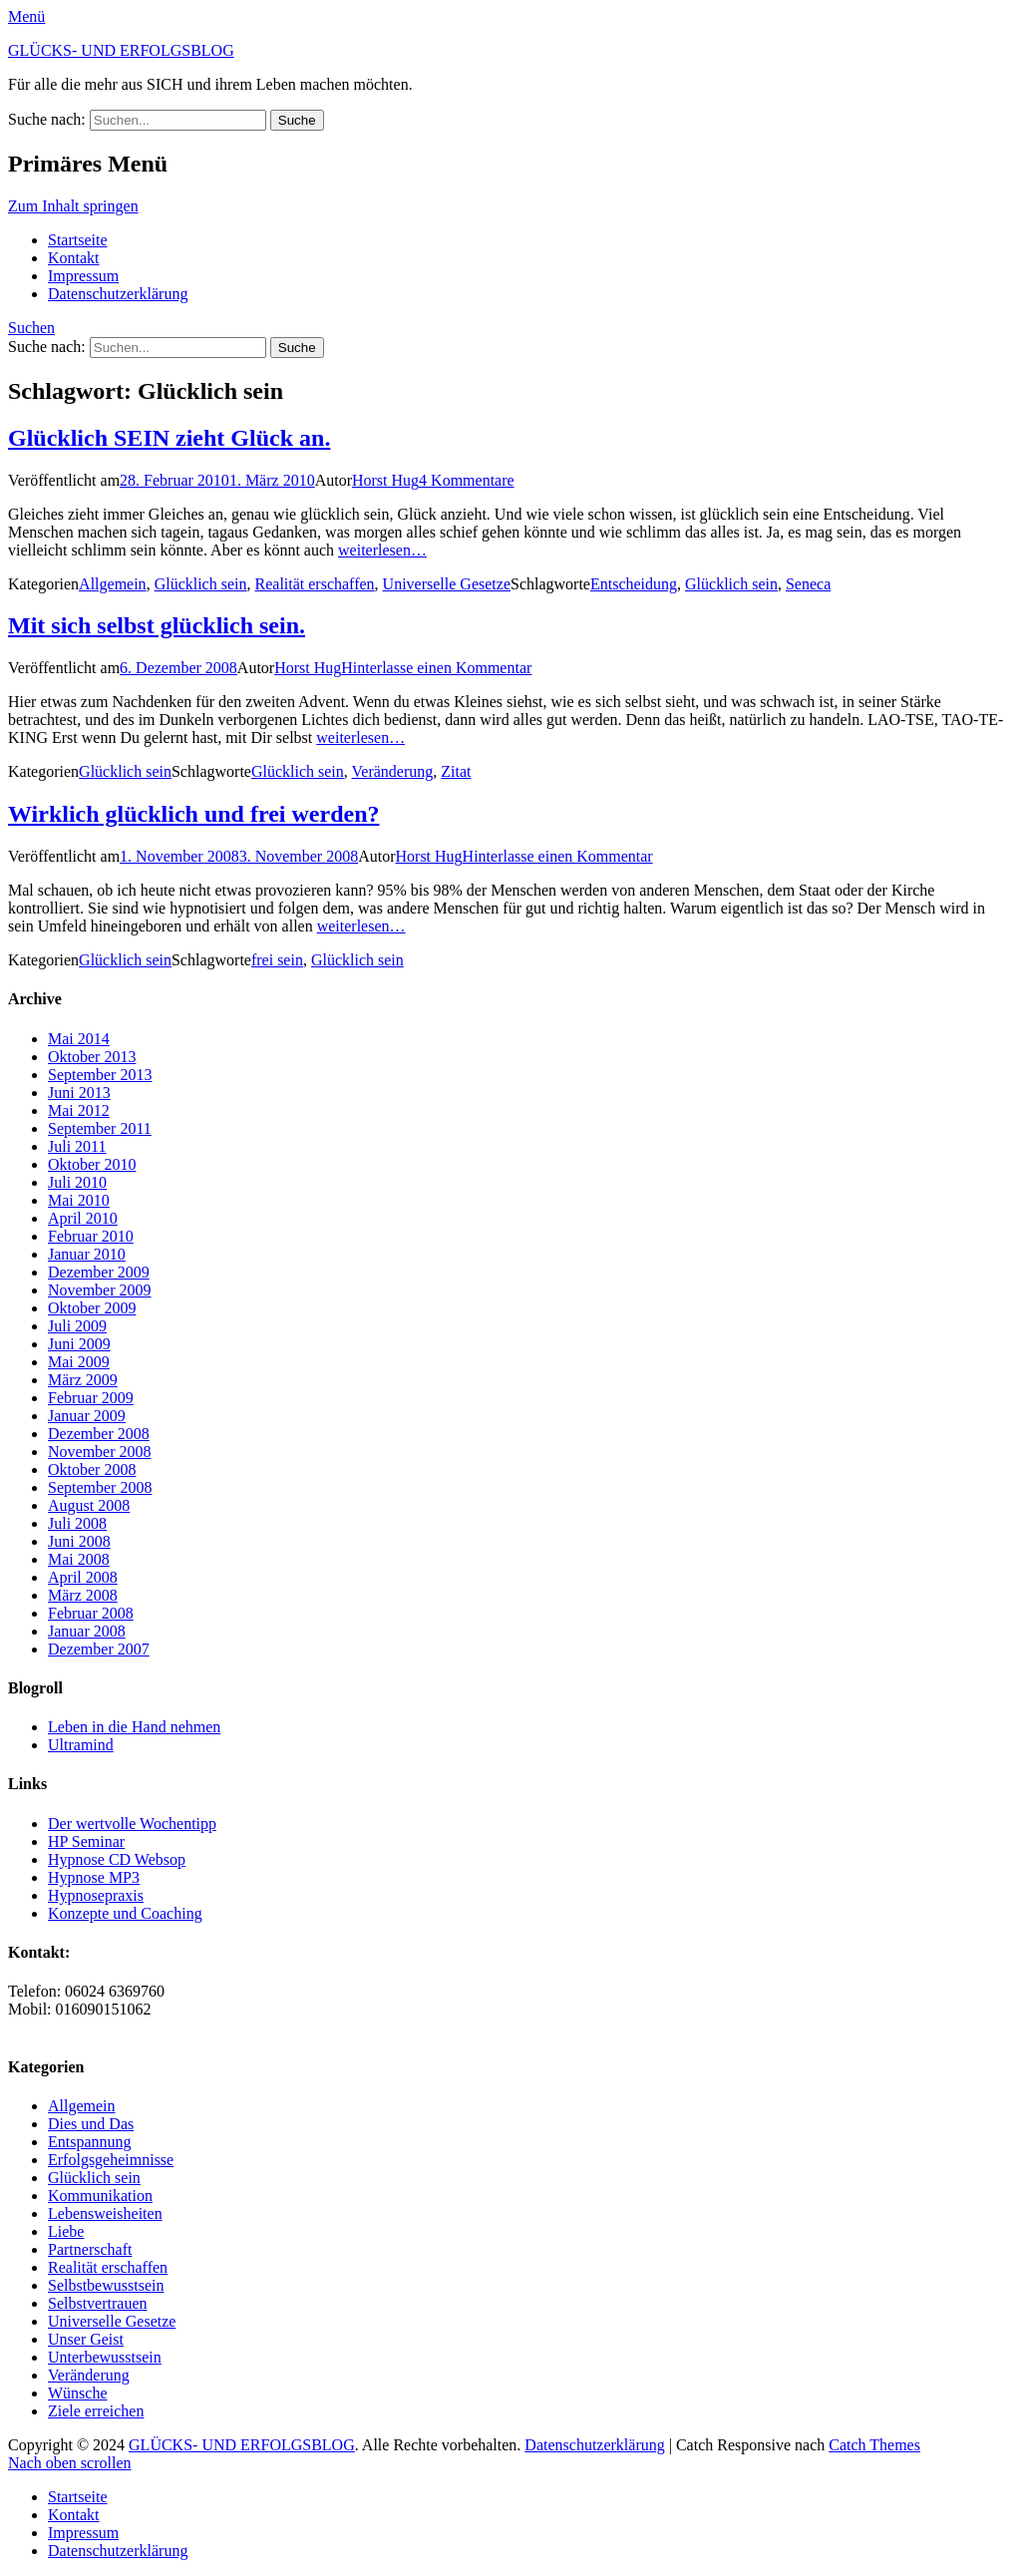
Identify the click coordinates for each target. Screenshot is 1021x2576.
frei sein (277, 959)
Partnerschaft (90, 2249)
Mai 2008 (79, 1559)
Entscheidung (633, 583)
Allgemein (113, 583)
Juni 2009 (79, 1343)
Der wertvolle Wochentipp (132, 1823)
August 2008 (89, 1505)
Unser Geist (86, 2339)
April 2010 (83, 1218)
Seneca (808, 583)
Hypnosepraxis (96, 1895)
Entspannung (90, 2141)
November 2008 (100, 1451)
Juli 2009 (77, 1325)
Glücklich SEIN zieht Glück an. (169, 438)
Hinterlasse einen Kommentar (436, 667)
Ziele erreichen (96, 2410)
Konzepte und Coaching (125, 1913)
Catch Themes (874, 2444)
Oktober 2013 (92, 1056)
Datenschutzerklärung (117, 293)
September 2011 (100, 1128)
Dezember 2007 (99, 1649)
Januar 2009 (87, 1415)
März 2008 (83, 1595)
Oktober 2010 (92, 1164)
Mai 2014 (79, 1038)
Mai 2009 (79, 1361)
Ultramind (81, 1744)
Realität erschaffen (315, 583)
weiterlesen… (382, 550)
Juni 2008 (79, 1541)
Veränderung (393, 771)
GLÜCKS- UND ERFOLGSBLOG (121, 50)
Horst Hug (385, 480)
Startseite (78, 239)
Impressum (83, 275)
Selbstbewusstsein (106, 2285)
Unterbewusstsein (105, 2357)
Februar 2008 (91, 1613)
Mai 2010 (79, 1200)
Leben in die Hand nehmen (134, 1726)
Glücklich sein (201, 583)
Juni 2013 (79, 1092)
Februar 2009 (91, 1397)
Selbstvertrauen (98, 2303)
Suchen (31, 327)
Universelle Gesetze (446, 583)
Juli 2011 (77, 1146)
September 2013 (100, 1074)
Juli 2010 (77, 1182)
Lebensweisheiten (105, 2213)
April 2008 (83, 1577)
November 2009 (100, 1290)
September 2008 (100, 1487)
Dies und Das (91, 2123)
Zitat (456, 771)
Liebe (66, 2231)
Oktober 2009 (92, 1307)
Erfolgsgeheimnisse (110, 2159)
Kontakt (74, 257)
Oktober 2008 (92, 1469)
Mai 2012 (79, 1110)
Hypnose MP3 (94, 1877)
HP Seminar (86, 1841)
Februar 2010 (91, 1236)
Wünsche (78, 2393)
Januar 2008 (87, 1631)
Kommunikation (100, 2195)
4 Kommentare (466, 480)
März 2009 (83, 1379)
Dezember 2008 (99, 1433)
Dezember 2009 (99, 1272)
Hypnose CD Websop (116, 1859)
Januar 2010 (87, 1254)
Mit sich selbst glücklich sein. (156, 625)
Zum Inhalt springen (73, 205)
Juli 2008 (77, 1523)
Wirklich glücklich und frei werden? (193, 814)
